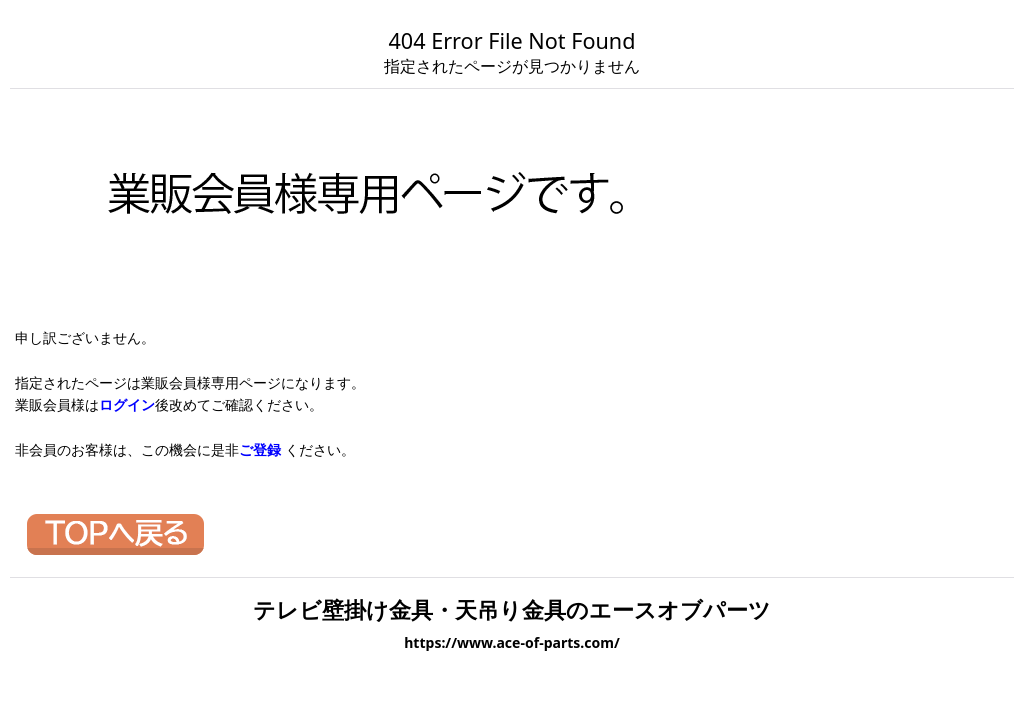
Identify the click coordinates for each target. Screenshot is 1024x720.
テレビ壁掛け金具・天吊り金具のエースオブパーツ (512, 609)
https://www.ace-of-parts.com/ (512, 642)
